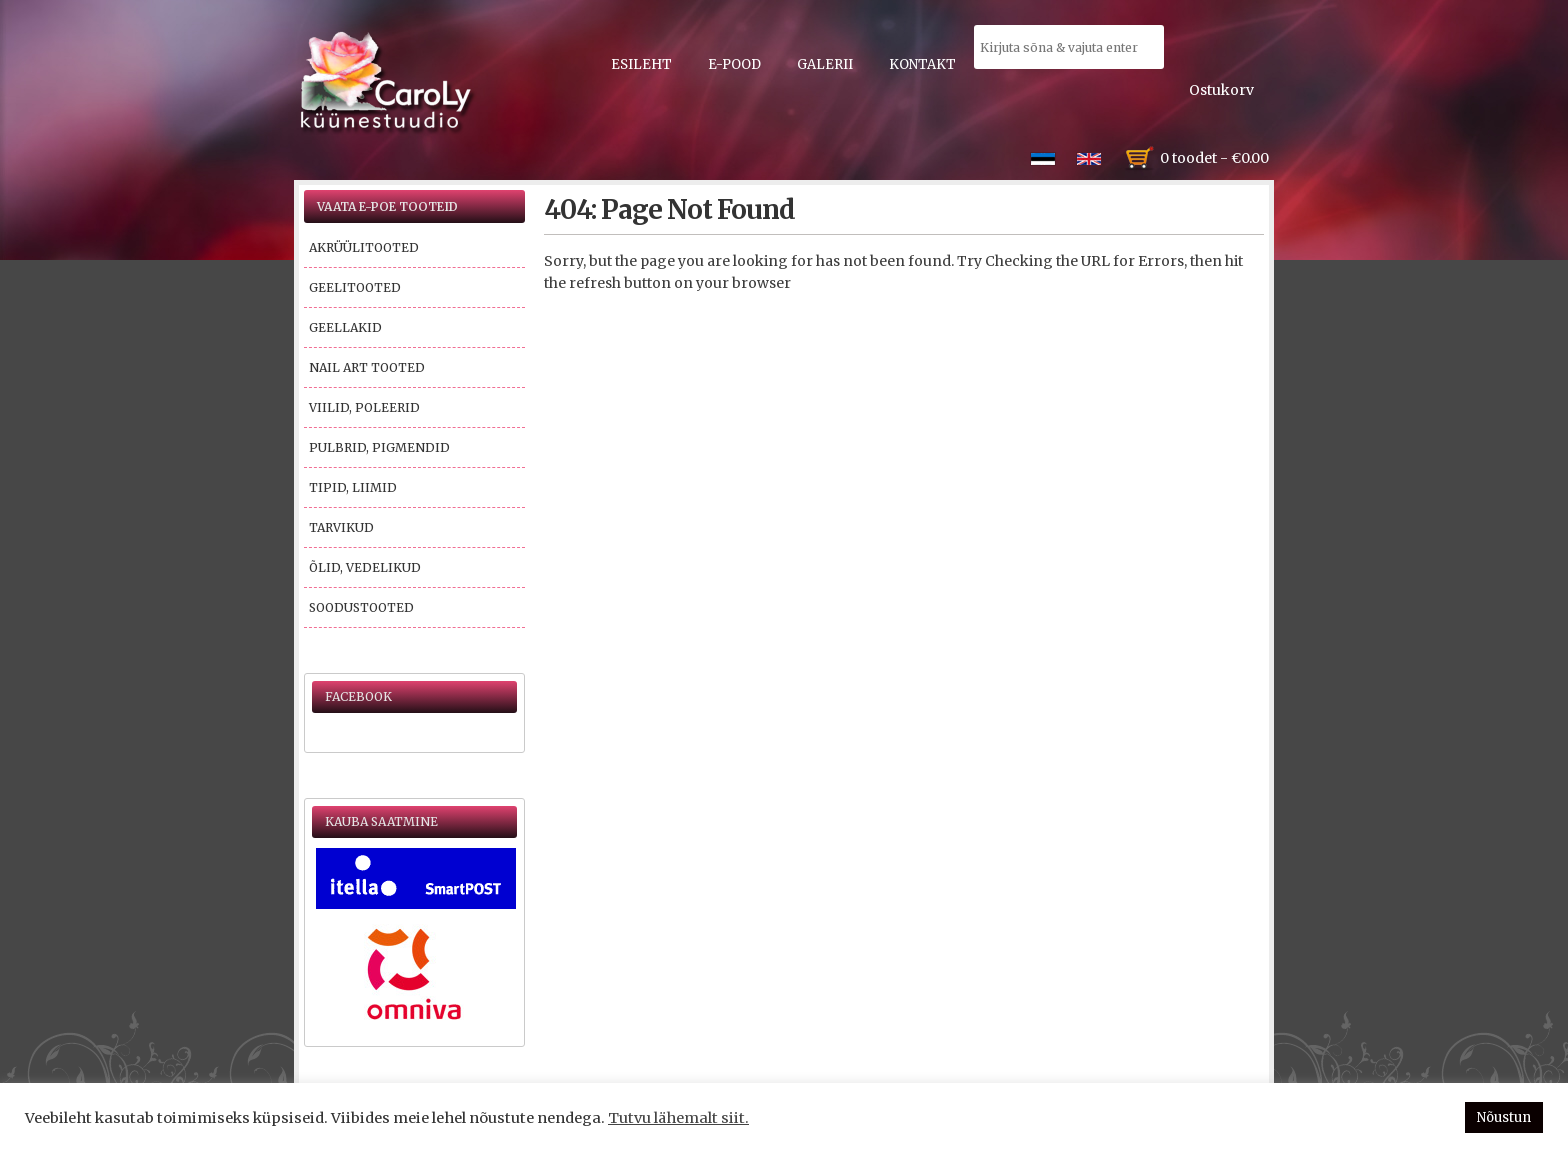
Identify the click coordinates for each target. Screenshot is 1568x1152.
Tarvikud (341, 527)
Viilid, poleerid (364, 407)
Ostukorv (1221, 90)
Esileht (641, 64)
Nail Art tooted (367, 367)
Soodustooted (361, 607)
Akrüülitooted (364, 247)
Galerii (825, 64)
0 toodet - (1214, 158)
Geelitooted (355, 287)
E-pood (734, 64)
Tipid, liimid (353, 487)
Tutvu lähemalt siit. (678, 1118)
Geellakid (345, 327)
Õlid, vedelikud (365, 567)
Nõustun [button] (1504, 1117)
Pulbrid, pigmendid (379, 447)
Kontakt (922, 64)
